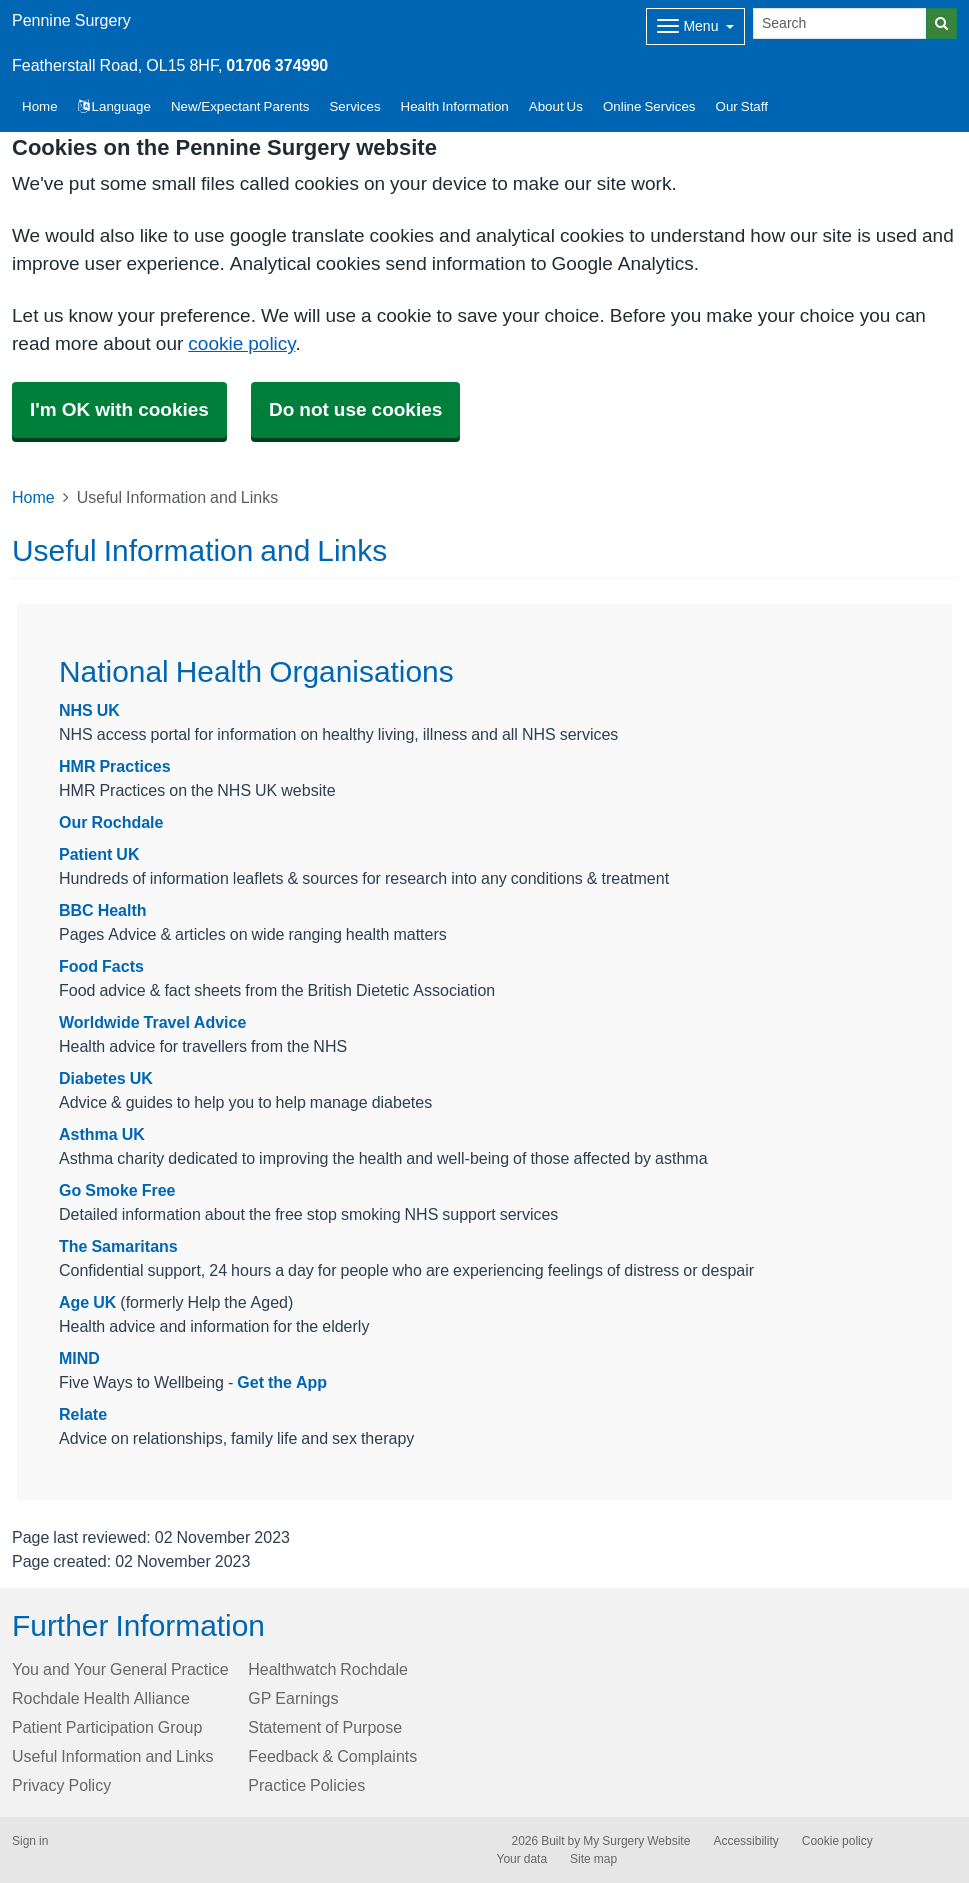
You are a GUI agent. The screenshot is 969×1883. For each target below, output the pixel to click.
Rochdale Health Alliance (101, 1698)
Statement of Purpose (325, 1727)
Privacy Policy (61, 1785)
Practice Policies (306, 1785)
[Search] (840, 23)
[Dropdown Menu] (695, 26)
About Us (556, 106)
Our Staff (742, 106)
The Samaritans (118, 1246)
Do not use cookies (355, 409)
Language (114, 106)
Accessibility (745, 1841)
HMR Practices (115, 766)
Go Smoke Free (117, 1190)
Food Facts (101, 966)
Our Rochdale (111, 822)
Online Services (649, 106)
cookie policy (241, 343)
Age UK (87, 1302)
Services (354, 106)
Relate (83, 1414)
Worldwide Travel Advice (152, 1022)
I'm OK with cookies (119, 409)
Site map (593, 1859)
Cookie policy (837, 1841)
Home (33, 497)
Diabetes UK (106, 1078)
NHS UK (89, 710)
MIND (79, 1358)
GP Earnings (293, 1698)
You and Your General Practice (120, 1669)
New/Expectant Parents (240, 106)
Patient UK (99, 854)
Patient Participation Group (107, 1727)
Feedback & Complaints (332, 1756)
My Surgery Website (636, 1841)
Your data (522, 1859)
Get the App (282, 1382)
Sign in (30, 1841)
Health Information (455, 106)
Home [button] (40, 106)
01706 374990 (277, 65)
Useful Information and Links (112, 1756)
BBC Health (103, 910)
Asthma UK (102, 1134)
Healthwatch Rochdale (328, 1669)
